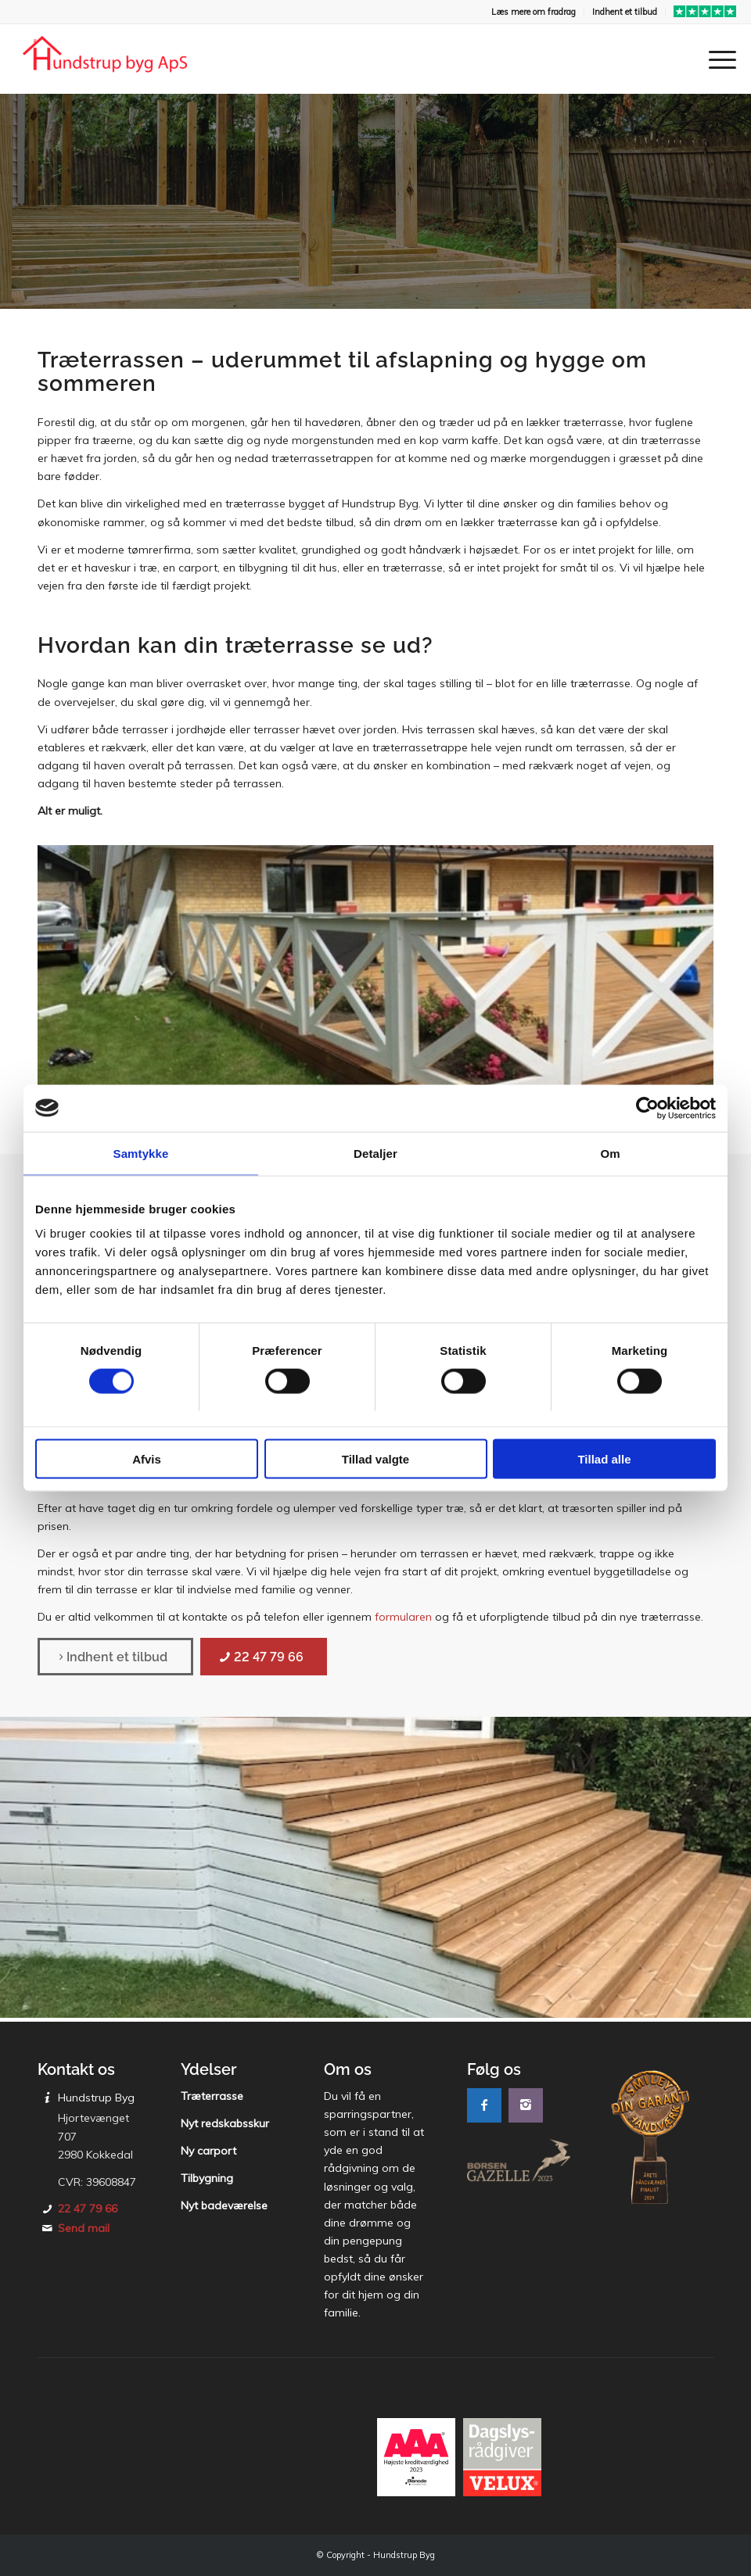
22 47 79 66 (87, 2209)
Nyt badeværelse (224, 2205)
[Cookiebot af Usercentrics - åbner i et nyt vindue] (647, 1108)
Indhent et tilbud (624, 11)
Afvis (146, 1459)
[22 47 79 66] (263, 1656)
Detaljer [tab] (375, 1152)
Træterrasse (212, 2096)
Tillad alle (604, 1459)
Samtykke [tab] (141, 1152)
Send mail (84, 2228)
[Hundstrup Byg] (105, 58)
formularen (403, 1617)
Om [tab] (610, 1152)
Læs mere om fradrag (533, 11)
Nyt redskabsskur (225, 2123)
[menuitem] (533, 12)
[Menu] (714, 58)
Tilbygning (207, 2178)
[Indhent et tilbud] (115, 1656)
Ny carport (208, 2151)
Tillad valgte (375, 1459)
